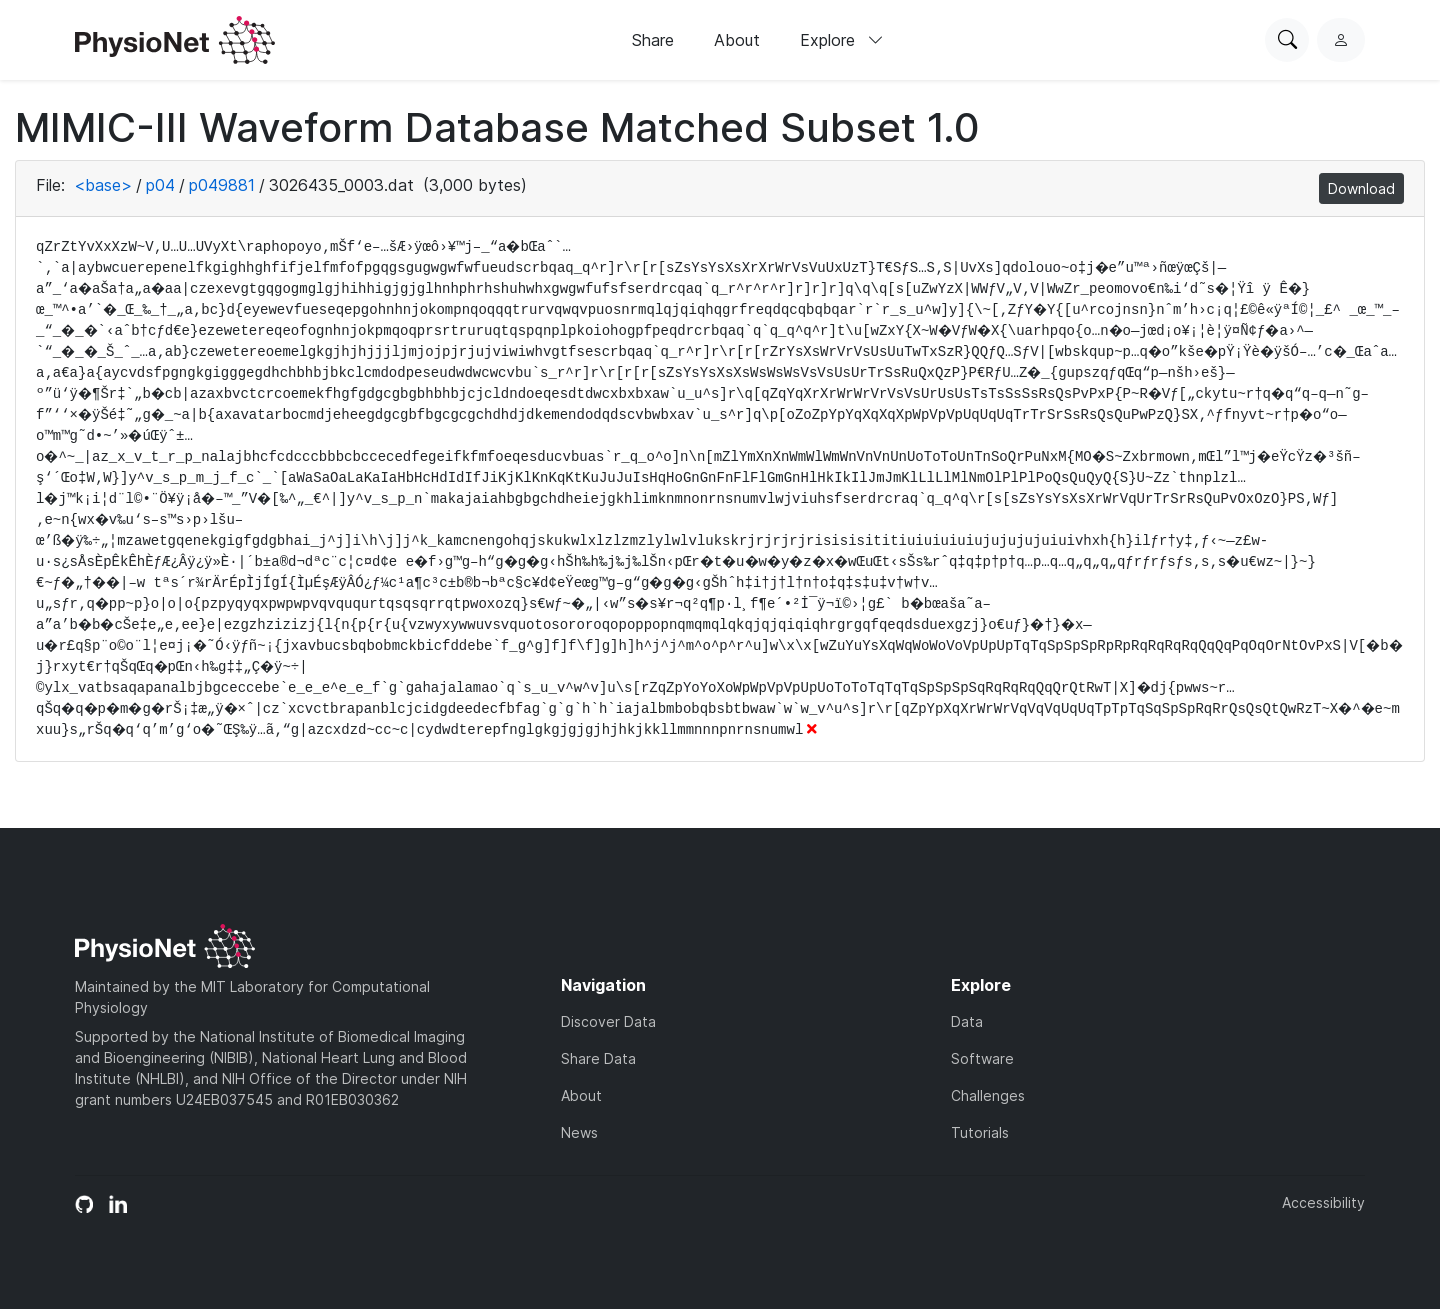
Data (967, 1021)
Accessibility (1323, 1202)
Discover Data (608, 1021)
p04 (160, 185)
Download (1361, 188)
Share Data (598, 1058)
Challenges (988, 1095)
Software (982, 1058)
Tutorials (980, 1132)
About (737, 40)
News (579, 1132)
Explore (842, 40)
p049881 (222, 185)
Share (653, 40)
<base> (103, 185)
